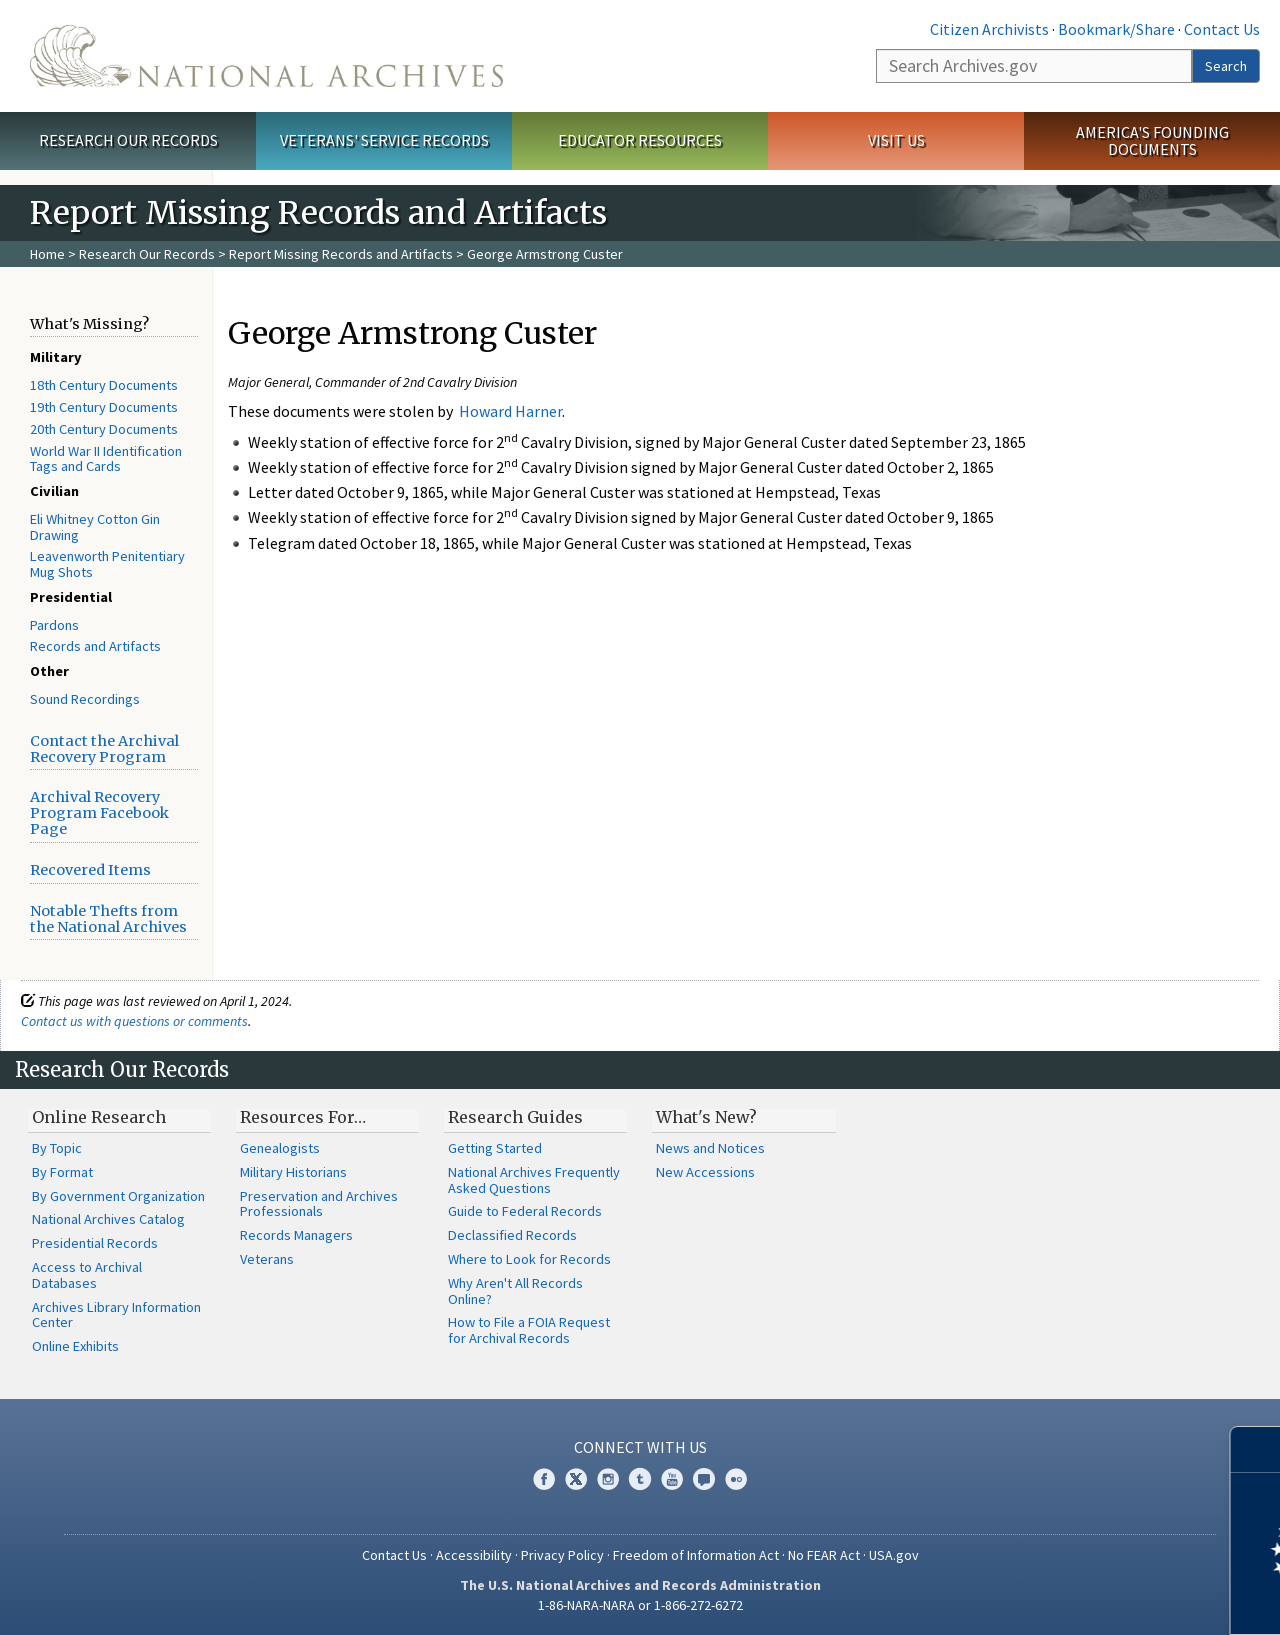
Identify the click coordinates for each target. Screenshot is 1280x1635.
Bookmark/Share (1116, 29)
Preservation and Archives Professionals (319, 1204)
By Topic (57, 1148)
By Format (62, 1172)
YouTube (672, 1479)
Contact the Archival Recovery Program (104, 749)
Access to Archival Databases (87, 1275)
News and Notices (710, 1148)
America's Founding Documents (1152, 140)
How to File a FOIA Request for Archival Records (529, 1330)
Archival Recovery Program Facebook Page (99, 813)
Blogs (704, 1479)
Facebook (544, 1479)
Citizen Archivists (989, 29)
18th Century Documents (104, 385)
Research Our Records (128, 140)
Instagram (608, 1479)
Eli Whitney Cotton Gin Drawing (95, 527)
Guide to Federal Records (525, 1211)
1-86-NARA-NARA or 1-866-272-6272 (640, 1605)
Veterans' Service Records (384, 140)
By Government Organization (118, 1196)
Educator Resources (640, 140)
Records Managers (296, 1235)
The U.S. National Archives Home (266, 56)
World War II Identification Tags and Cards (106, 459)
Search (1226, 66)
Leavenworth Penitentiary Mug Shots (107, 564)
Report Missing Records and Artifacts (341, 254)
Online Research (99, 1117)
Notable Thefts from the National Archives (108, 919)
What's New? (706, 1117)
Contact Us (1222, 29)
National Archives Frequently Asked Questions (534, 1180)
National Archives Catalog (108, 1219)
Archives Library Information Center (116, 1315)
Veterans (267, 1259)
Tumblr (640, 1479)
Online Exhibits (75, 1346)
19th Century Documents (104, 407)
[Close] (1256, 1449)
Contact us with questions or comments (134, 1021)
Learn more (1102, 1599)
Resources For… (303, 1117)
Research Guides (515, 1117)
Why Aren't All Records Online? (515, 1291)
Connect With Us (640, 1447)
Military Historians (293, 1172)
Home (47, 254)
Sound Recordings (85, 699)
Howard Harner (510, 411)
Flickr (736, 1479)
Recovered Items (90, 870)
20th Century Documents (104, 429)
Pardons (54, 625)
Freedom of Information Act (696, 1555)
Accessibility (474, 1555)
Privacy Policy (562, 1555)
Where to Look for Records (529, 1259)
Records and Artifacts (95, 646)
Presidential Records (95, 1243)
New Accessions (705, 1172)
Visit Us (896, 140)
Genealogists (280, 1148)
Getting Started (495, 1148)
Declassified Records (512, 1235)
